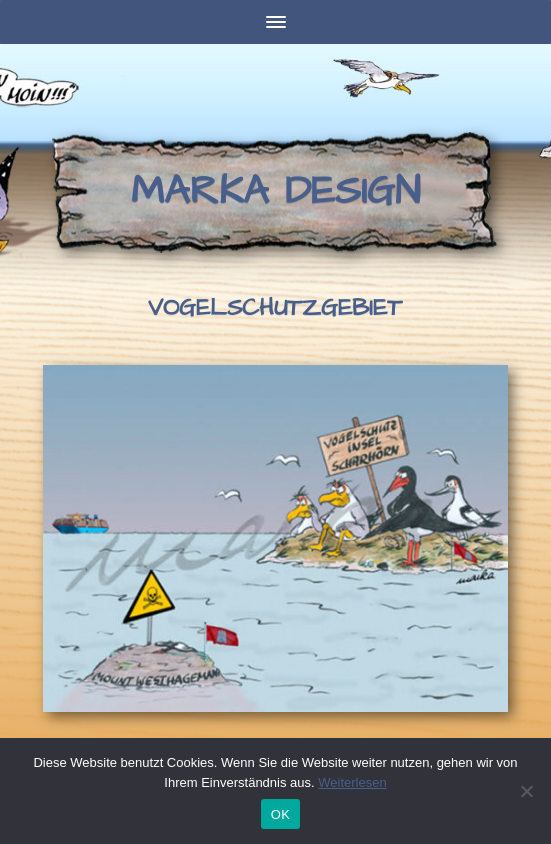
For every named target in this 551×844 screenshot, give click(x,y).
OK (280, 814)
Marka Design (275, 191)
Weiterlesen (352, 782)
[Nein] (526, 791)
